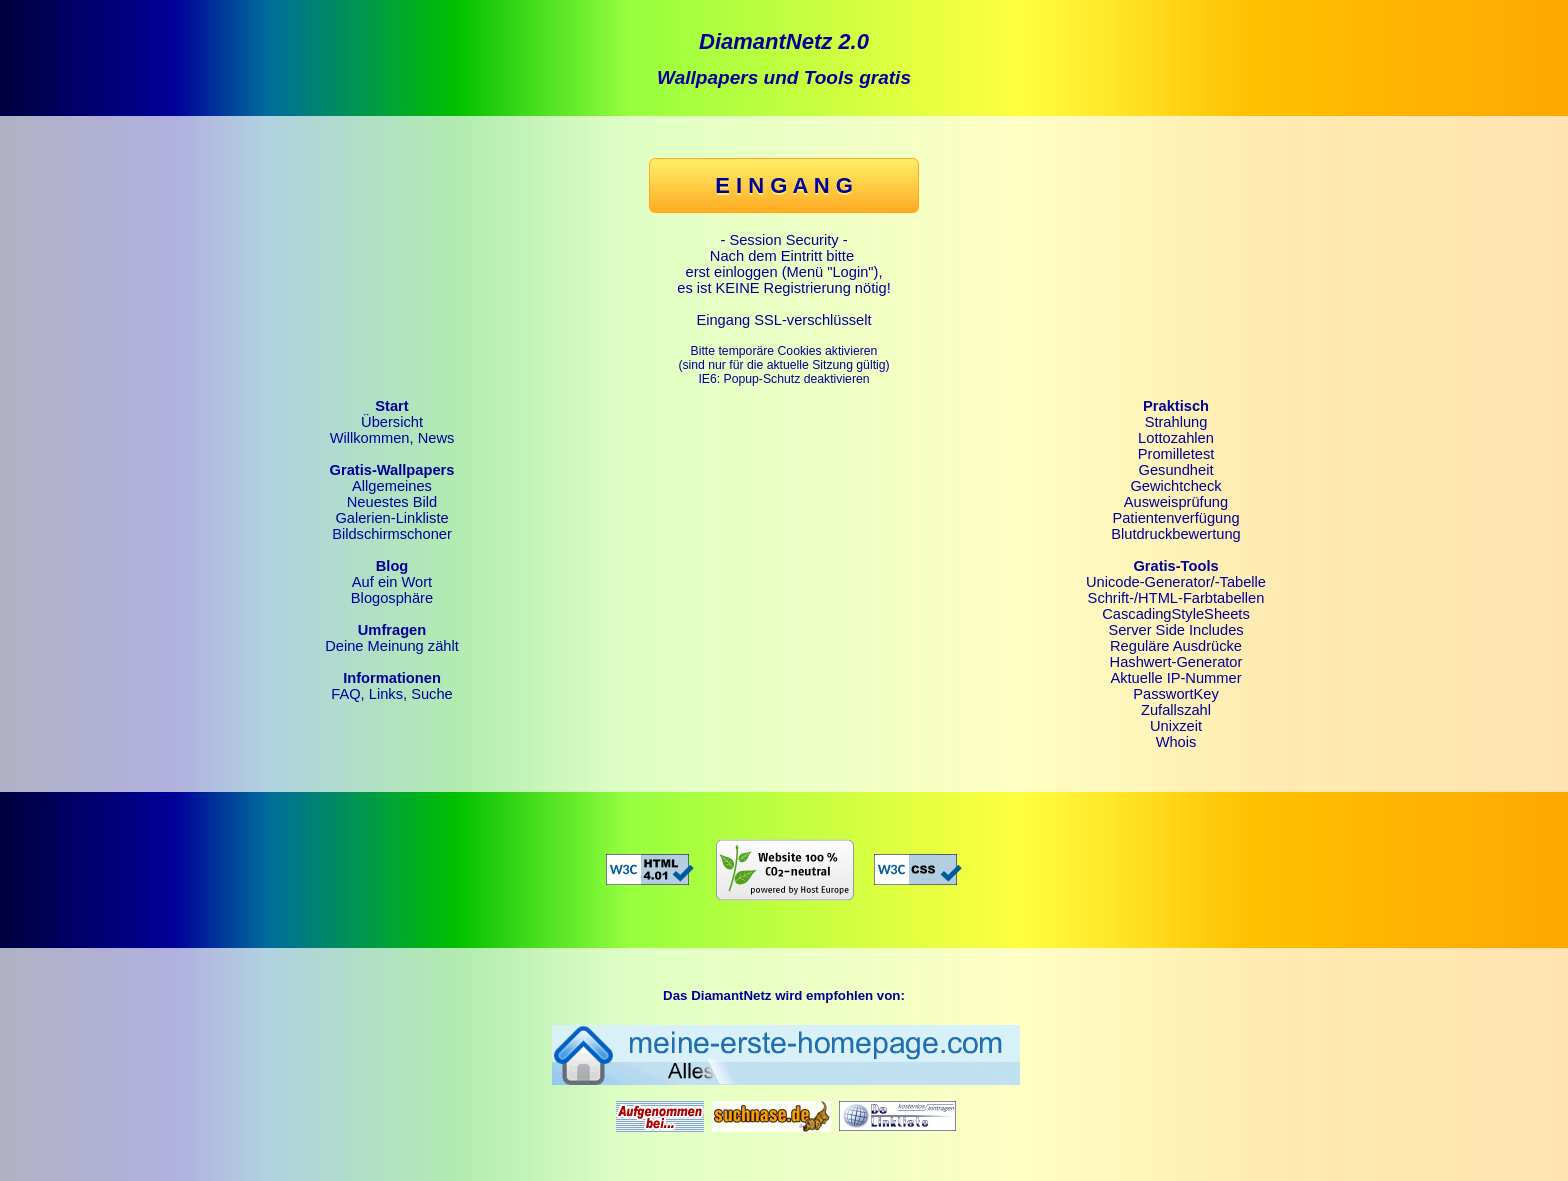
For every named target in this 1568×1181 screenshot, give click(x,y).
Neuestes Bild (392, 502)
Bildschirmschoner (392, 534)
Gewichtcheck (1175, 486)
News (436, 438)
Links (386, 694)
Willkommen (370, 438)
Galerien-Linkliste (391, 518)
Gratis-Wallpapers (392, 470)
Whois (1176, 742)
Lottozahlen (1176, 438)
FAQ (345, 694)
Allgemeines (392, 486)
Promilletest (1176, 454)
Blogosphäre (392, 598)
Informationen (392, 678)
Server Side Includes (1175, 630)
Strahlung (1176, 422)
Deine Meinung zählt (392, 646)
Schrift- (1111, 598)
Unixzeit (1176, 726)
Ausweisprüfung (1176, 502)
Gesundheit (1176, 470)
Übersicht (392, 422)
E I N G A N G (784, 185)
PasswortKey (1176, 694)
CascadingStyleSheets (1175, 614)
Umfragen (392, 630)
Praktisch (1176, 406)
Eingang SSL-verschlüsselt (783, 320)
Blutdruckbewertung (1176, 534)
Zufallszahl (1176, 710)
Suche (432, 694)
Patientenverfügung (1175, 518)
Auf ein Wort (392, 582)
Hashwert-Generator (1176, 662)
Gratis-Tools (1175, 566)
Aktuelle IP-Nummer (1175, 678)
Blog (392, 566)
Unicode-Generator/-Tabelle (1176, 582)
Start (391, 406)
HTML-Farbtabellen (1201, 598)
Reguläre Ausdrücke (1176, 646)
